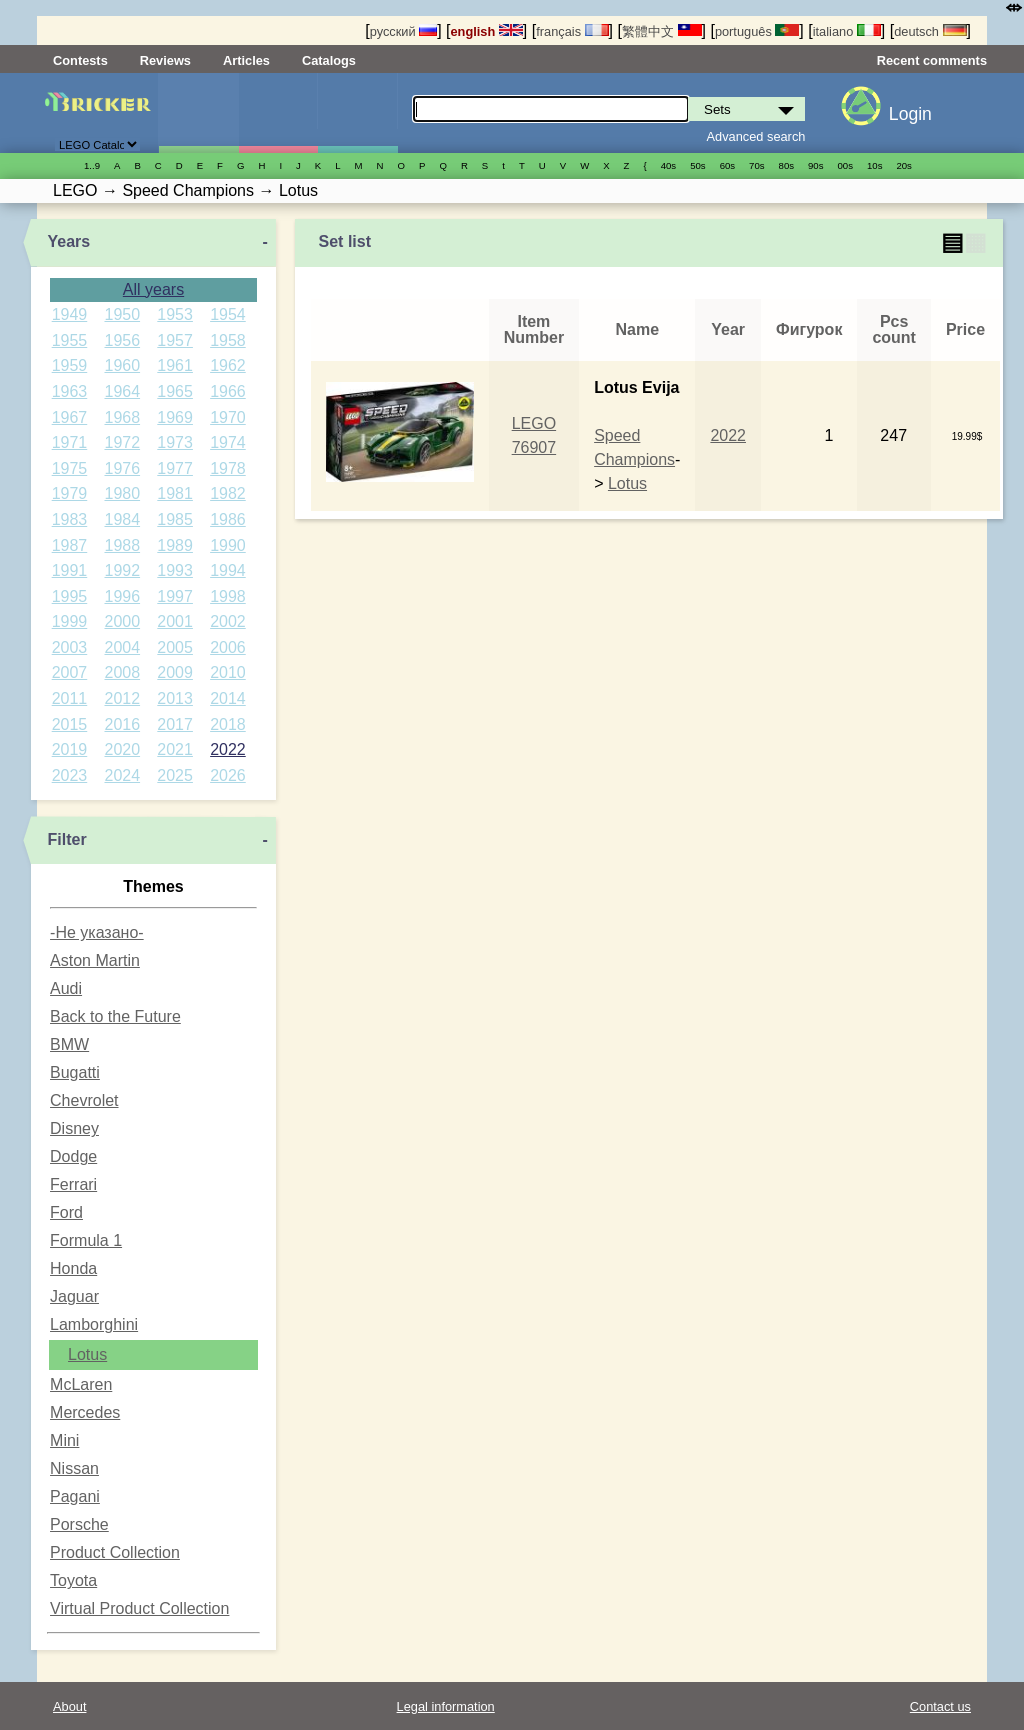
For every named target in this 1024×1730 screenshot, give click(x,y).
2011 (70, 698)
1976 (122, 468)
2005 (175, 647)
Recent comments (932, 60)
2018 (228, 724)
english (487, 31)
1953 (175, 314)
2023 (70, 775)
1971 (70, 442)
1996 (122, 596)
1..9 (92, 165)
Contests (80, 60)
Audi (66, 988)
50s (697, 165)
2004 (122, 647)
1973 (175, 442)
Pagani (75, 1496)
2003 (70, 647)
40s (668, 165)
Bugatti (75, 1072)
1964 (122, 391)
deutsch (930, 31)
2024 (122, 775)
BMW (69, 1044)
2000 (122, 621)
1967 (70, 417)
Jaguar (74, 1296)
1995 (70, 596)
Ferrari (73, 1184)
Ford (66, 1212)
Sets (198, 113)
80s (786, 165)
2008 (122, 672)
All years (153, 289)
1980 (122, 493)
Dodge (73, 1156)
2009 (175, 672)
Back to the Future (115, 1016)
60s (727, 165)
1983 (70, 519)
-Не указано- (97, 932)
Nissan (74, 1468)
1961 (175, 365)
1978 (228, 468)
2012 (122, 698)
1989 (175, 545)
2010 (228, 672)
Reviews (165, 60)
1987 (70, 545)
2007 (70, 672)
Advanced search (756, 136)
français (572, 31)
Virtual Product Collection (139, 1608)
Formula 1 (86, 1240)
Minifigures (278, 113)
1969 (175, 417)
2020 (122, 749)
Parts (357, 113)
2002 (228, 621)
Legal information (446, 1706)
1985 (175, 519)
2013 (175, 698)
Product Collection (115, 1552)
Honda (73, 1268)
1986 (228, 519)
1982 (228, 493)
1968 (122, 417)
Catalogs (329, 60)
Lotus (87, 1354)
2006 (228, 647)
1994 (228, 570)
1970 (228, 417)
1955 (70, 340)
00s (845, 165)
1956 (122, 340)
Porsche (79, 1524)
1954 (228, 314)
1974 (228, 442)
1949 (70, 314)
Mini (64, 1440)
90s (815, 165)
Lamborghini (94, 1324)
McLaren (81, 1384)
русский (403, 31)
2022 (228, 749)
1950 (122, 314)
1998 (228, 596)
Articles (246, 60)
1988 (122, 545)
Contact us (940, 1706)
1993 (175, 570)
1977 (175, 468)
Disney (74, 1128)
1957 (175, 340)
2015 (70, 724)
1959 (70, 365)
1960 (122, 365)
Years (68, 241)
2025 (175, 775)
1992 (122, 570)
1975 (70, 468)
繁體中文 (662, 31)
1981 (175, 493)
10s (874, 165)
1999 (70, 621)
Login (910, 114)
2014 (228, 698)
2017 (175, 724)
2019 (70, 749)
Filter (66, 839)
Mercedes (85, 1412)
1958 (228, 340)
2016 (122, 724)
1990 (228, 545)
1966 (228, 391)
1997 (175, 596)
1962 (228, 365)
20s (903, 165)
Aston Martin (95, 960)
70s (756, 165)
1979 (70, 493)
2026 (228, 775)
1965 (175, 391)
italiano (847, 31)
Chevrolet (84, 1100)
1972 (122, 442)
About (69, 1706)
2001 (175, 621)
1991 (70, 570)
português (757, 31)
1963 (70, 391)
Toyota (73, 1580)
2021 (175, 749)
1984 (122, 519)
